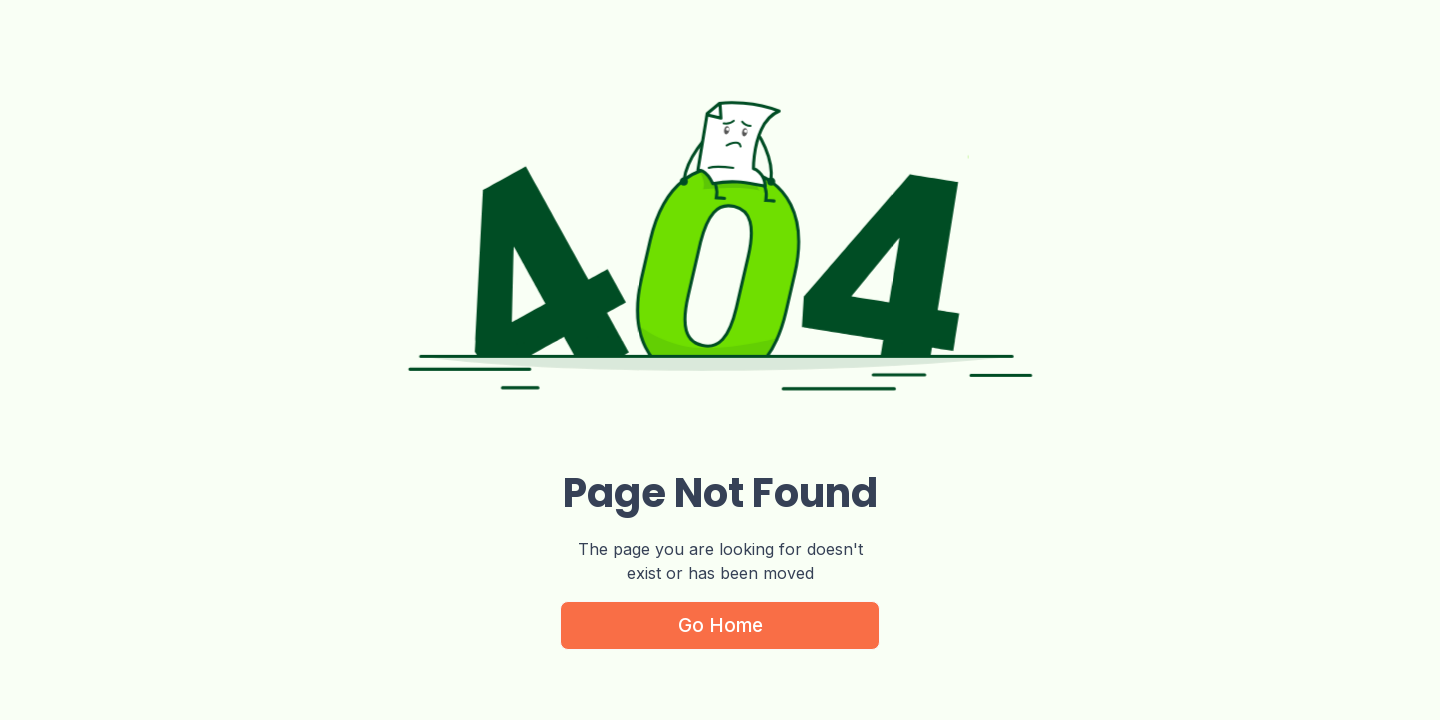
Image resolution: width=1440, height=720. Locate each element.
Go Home (720, 625)
